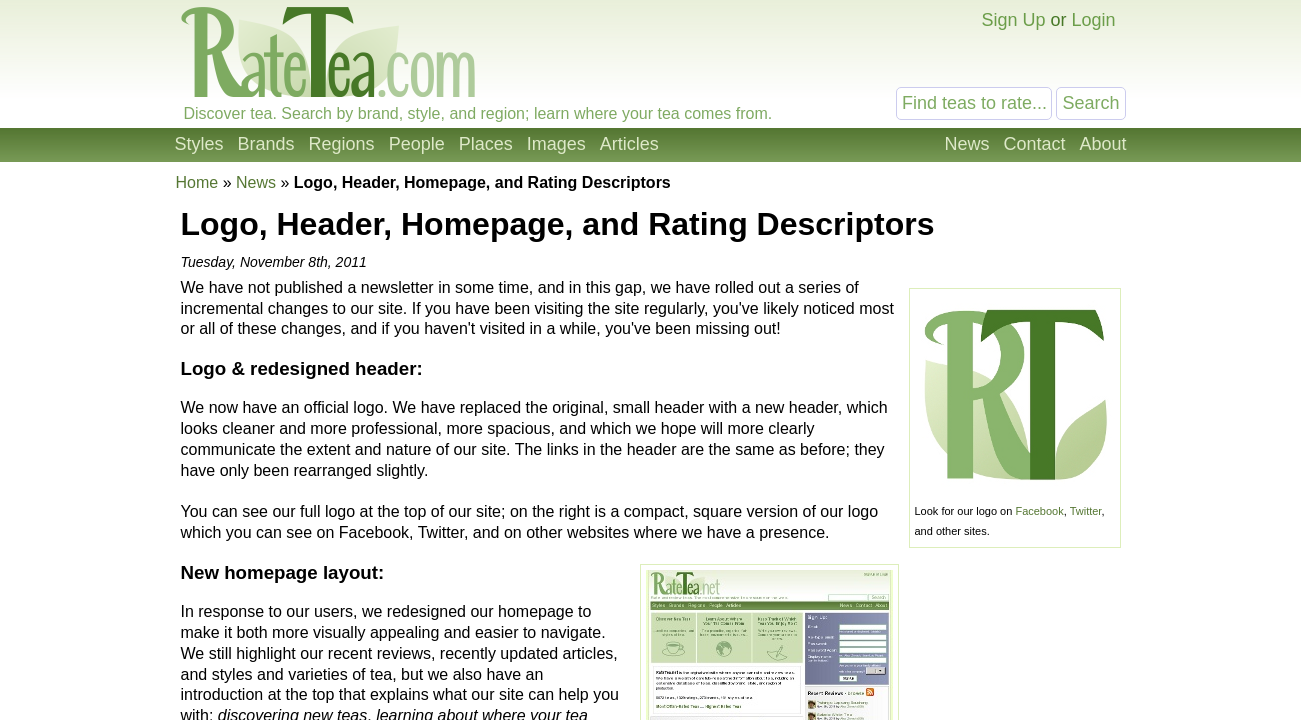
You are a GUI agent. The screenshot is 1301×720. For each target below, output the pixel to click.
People (417, 144)
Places (486, 144)
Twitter (1086, 511)
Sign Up (1013, 20)
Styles (199, 144)
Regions (342, 144)
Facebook (1039, 511)
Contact (1034, 144)
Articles (629, 144)
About (1102, 144)
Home (197, 182)
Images (556, 144)
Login (1093, 20)
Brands (266, 144)
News (966, 144)
